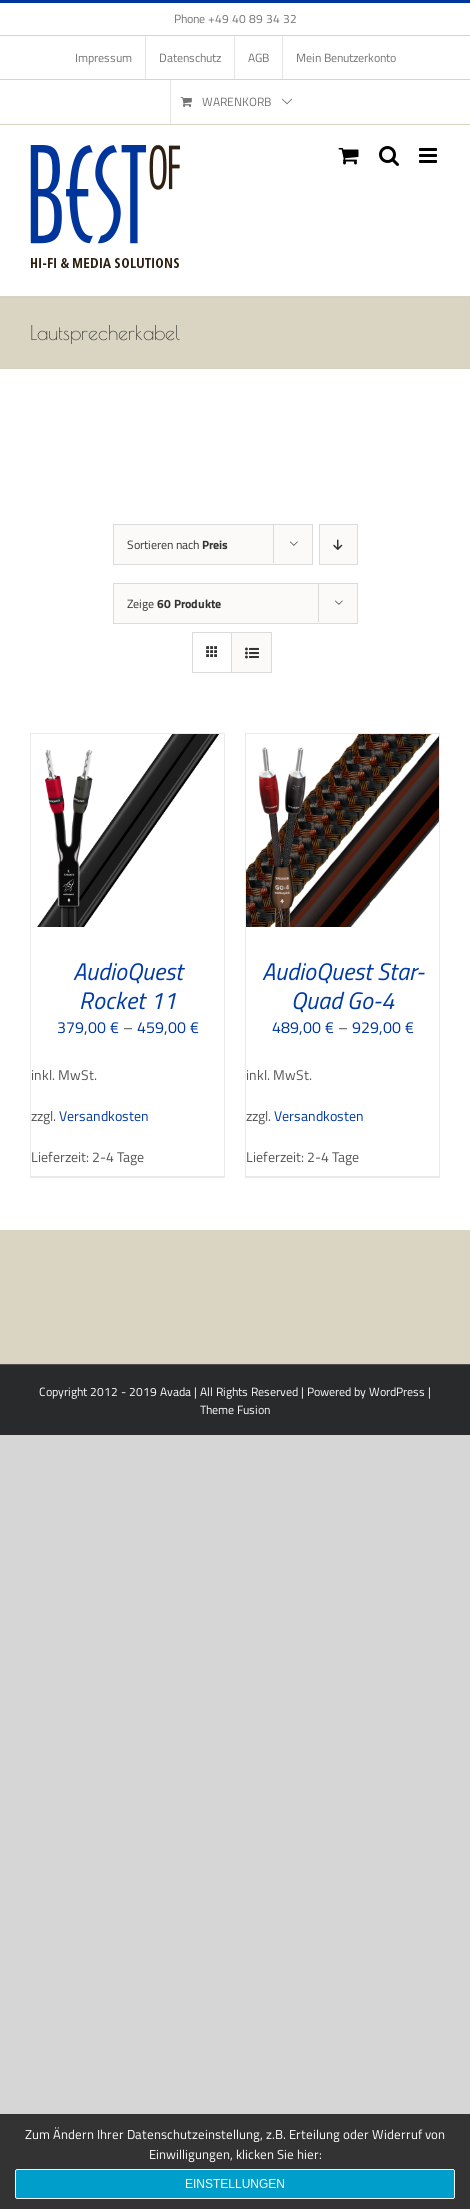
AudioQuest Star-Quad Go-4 (343, 985)
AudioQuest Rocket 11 (128, 985)
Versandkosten (104, 1116)
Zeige (174, 603)
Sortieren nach (177, 544)
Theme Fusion (235, 1409)
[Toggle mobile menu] (429, 155)
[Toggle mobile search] (389, 155)
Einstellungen (235, 2184)
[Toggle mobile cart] (349, 155)
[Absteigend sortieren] (338, 544)
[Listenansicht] (251, 652)
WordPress (397, 1391)
